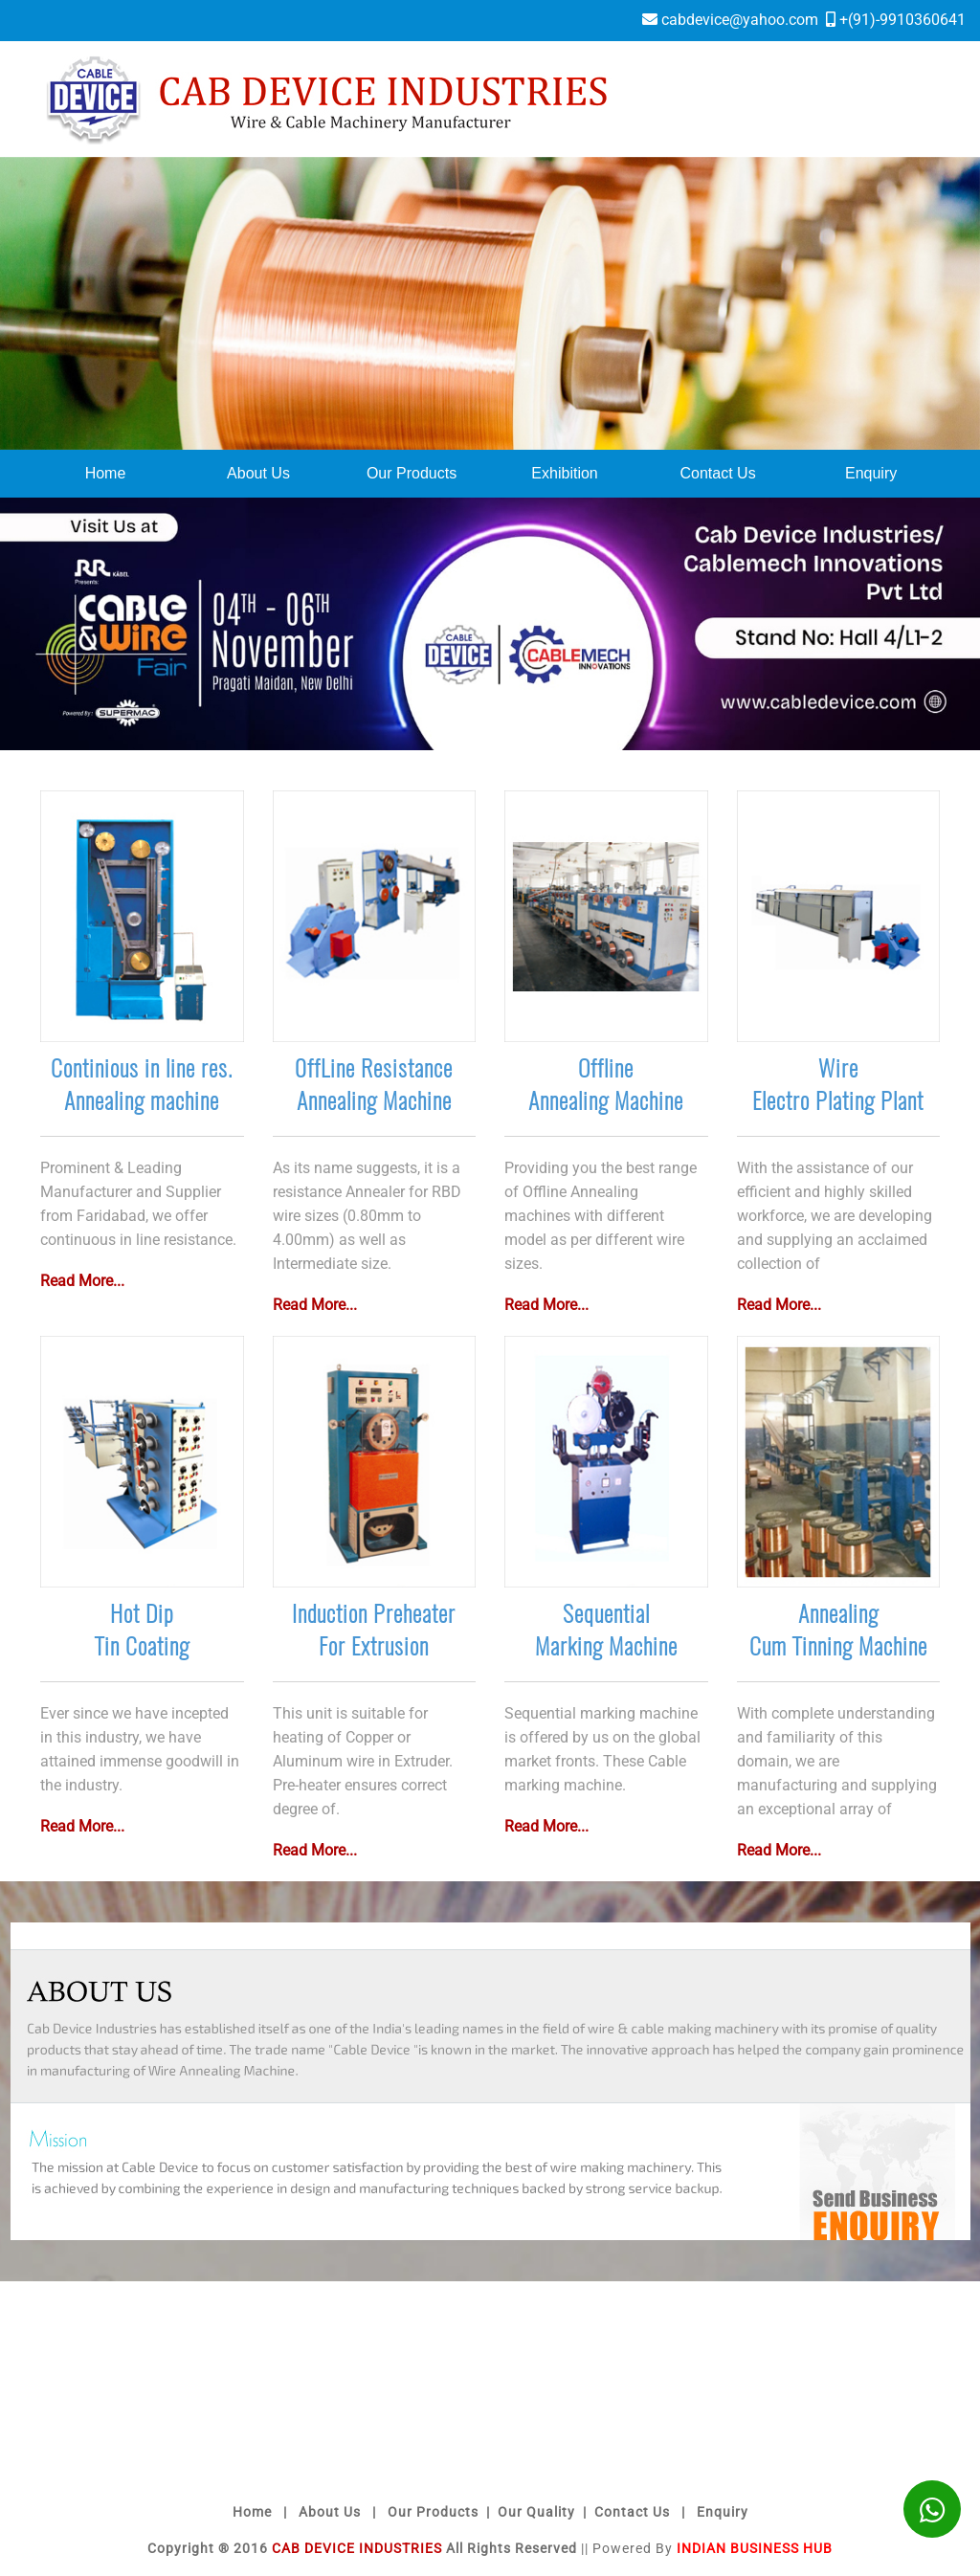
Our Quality (536, 2512)
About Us (258, 473)
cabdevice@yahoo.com (739, 20)
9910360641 (923, 20)
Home (105, 473)
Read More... (82, 1281)
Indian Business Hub (755, 2548)
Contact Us (718, 473)
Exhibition (564, 473)
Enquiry (871, 473)
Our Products (412, 473)
